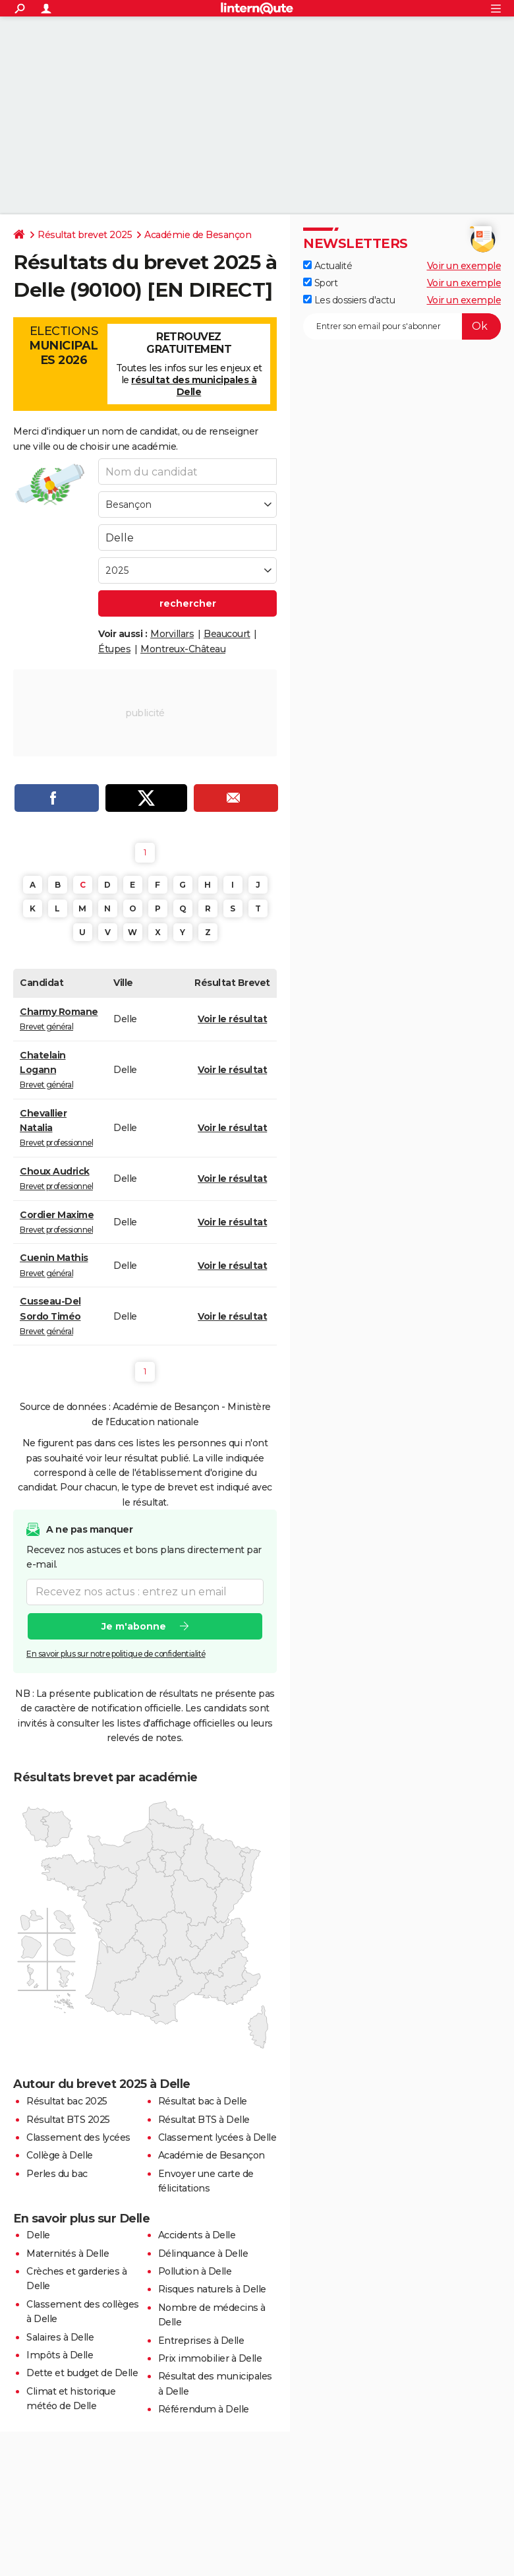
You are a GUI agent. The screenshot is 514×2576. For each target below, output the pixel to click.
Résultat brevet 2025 (85, 235)
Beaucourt (227, 634)
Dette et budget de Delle (82, 2373)
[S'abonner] (402, 326)
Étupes (114, 649)
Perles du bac (57, 2174)
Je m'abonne (133, 1626)
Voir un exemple (464, 266)
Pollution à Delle (195, 2271)
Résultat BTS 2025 (68, 2120)
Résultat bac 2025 (66, 2101)
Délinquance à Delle (203, 2253)
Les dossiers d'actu (349, 300)
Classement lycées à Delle (217, 2137)
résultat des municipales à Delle (193, 386)
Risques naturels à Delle (212, 2289)
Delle (38, 2235)
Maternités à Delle (67, 2253)
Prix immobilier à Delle (210, 2358)
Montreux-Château (182, 649)
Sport (320, 283)
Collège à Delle (59, 2155)
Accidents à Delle (197, 2235)
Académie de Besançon (197, 235)
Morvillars (172, 634)
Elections (63, 345)
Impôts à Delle (59, 2355)
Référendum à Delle (203, 2409)
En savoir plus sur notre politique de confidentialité (116, 1654)
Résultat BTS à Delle (204, 2120)
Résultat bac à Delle (202, 2101)
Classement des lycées (78, 2137)
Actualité (327, 266)
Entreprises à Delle (201, 2340)
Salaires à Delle (60, 2337)
